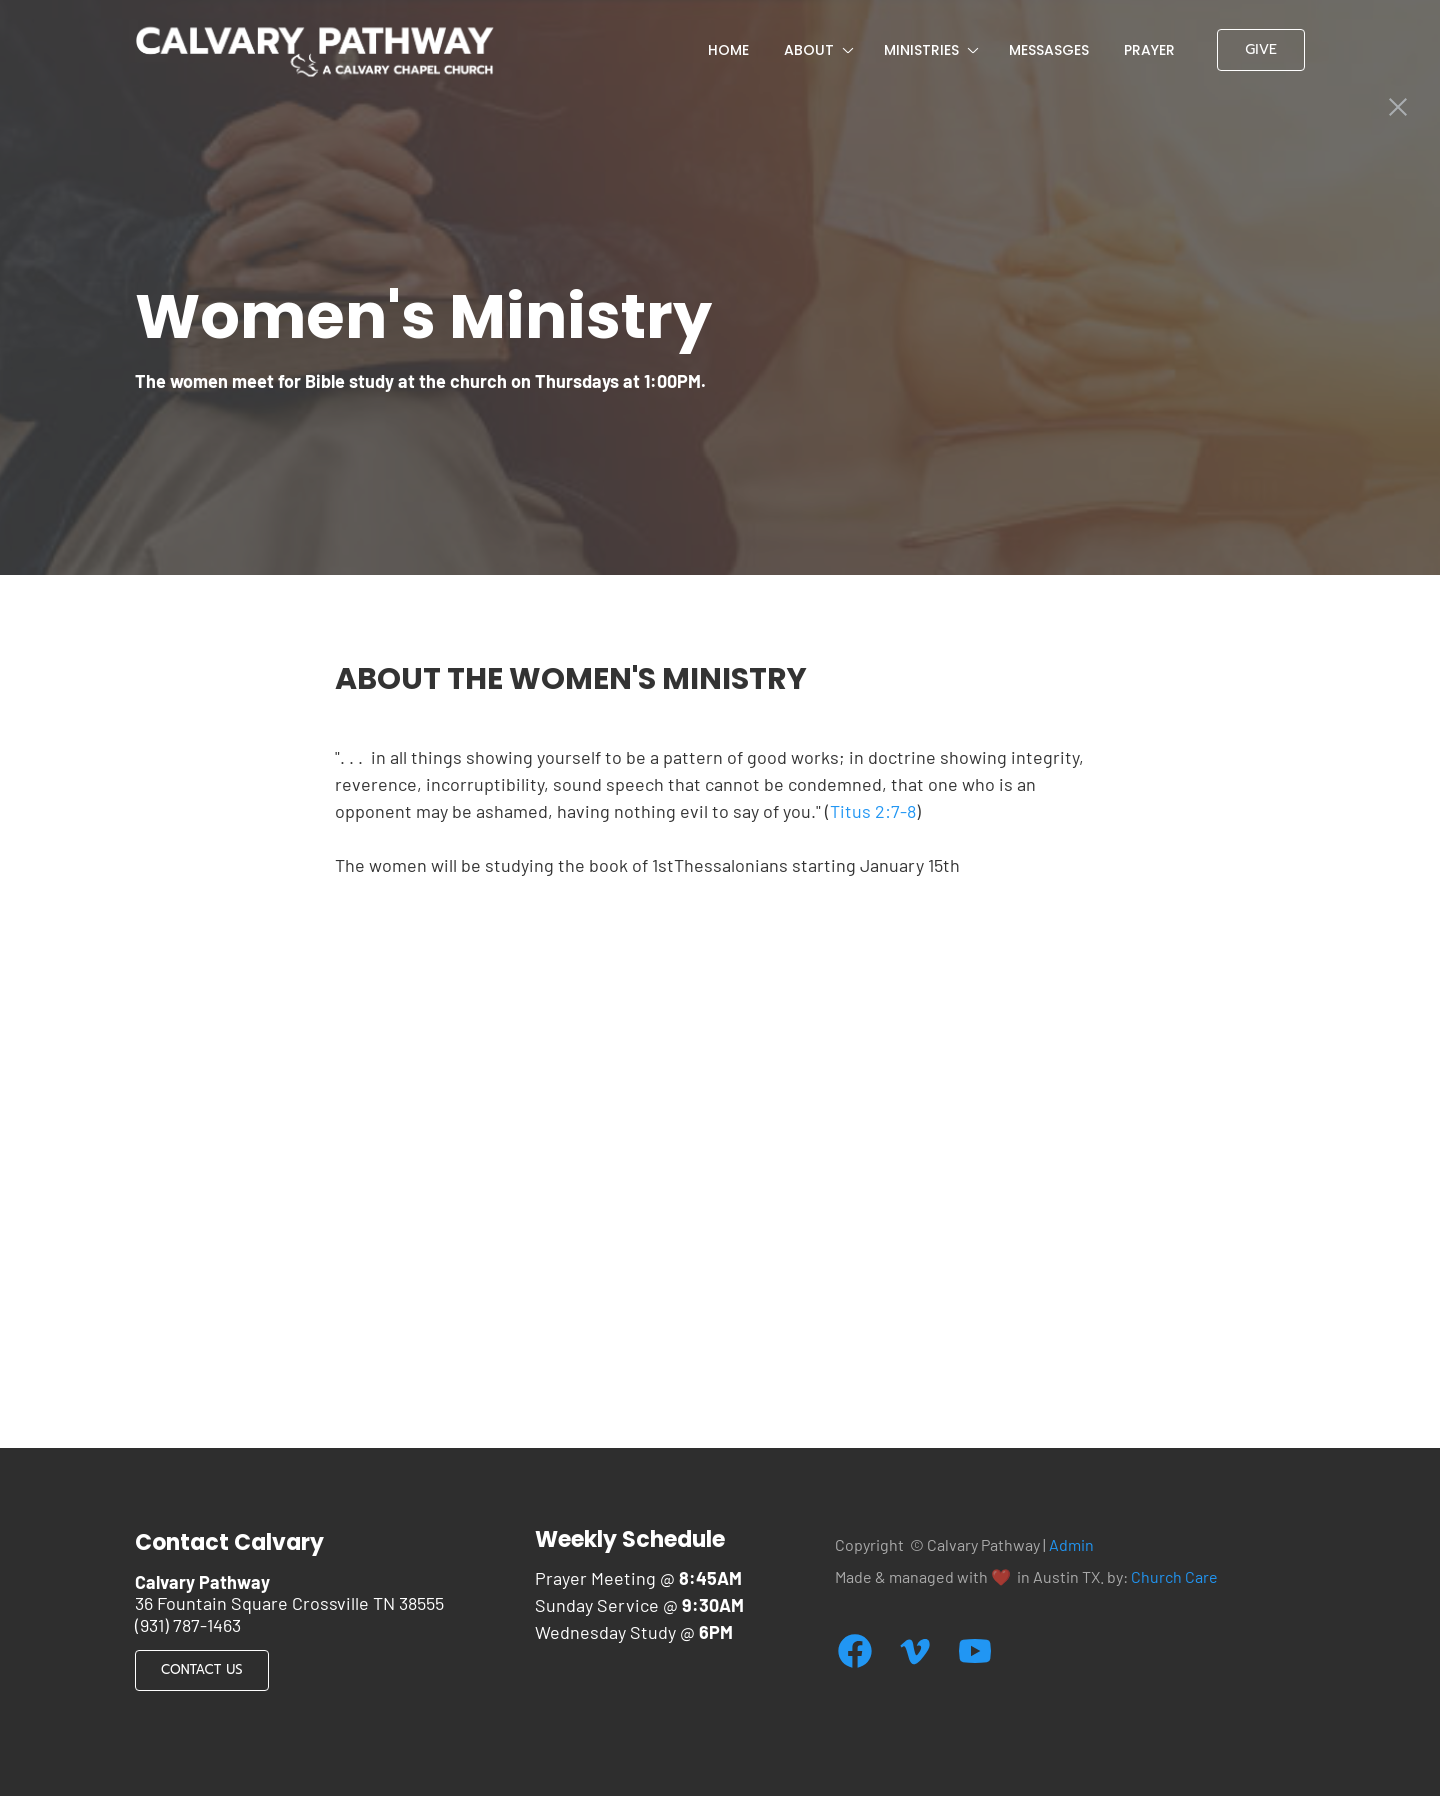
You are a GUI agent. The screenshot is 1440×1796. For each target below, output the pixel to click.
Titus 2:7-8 (873, 811)
